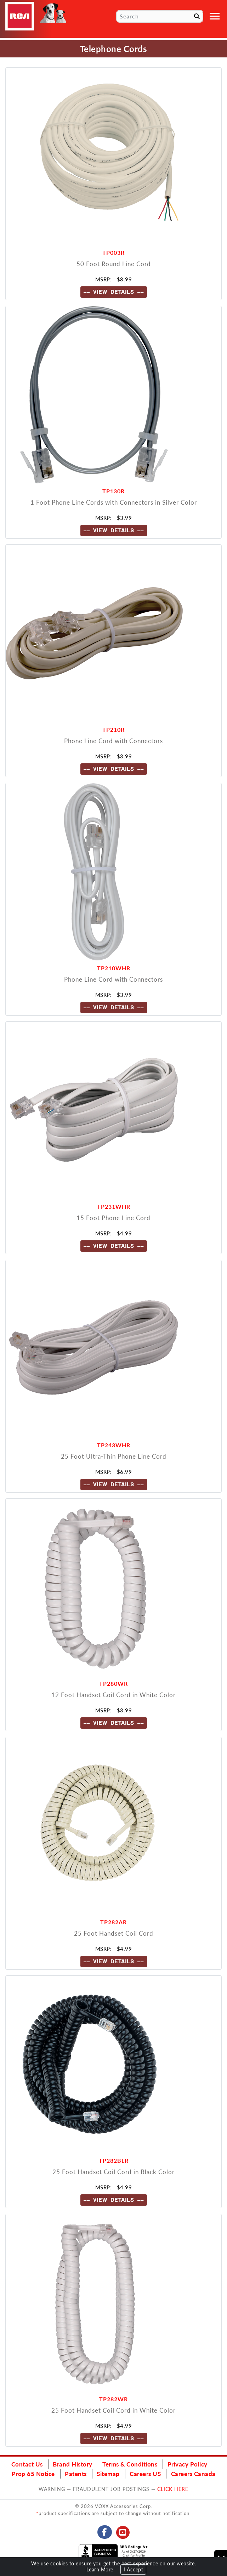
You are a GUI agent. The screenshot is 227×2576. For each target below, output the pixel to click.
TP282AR (113, 1922)
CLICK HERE (172, 2488)
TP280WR (113, 1683)
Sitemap (108, 2473)
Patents (76, 2473)
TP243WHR (113, 1445)
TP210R (113, 729)
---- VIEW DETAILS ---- (114, 292)
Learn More (99, 2569)
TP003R (113, 252)
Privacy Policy (188, 2464)
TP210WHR (113, 968)
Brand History (72, 2464)
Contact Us (27, 2464)
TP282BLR (114, 2160)
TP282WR (113, 2399)
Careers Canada (193, 2473)
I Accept (133, 2569)
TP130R (113, 491)
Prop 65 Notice (33, 2473)
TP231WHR (113, 1206)
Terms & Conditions (129, 2464)
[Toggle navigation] (215, 16)
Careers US (145, 2473)
